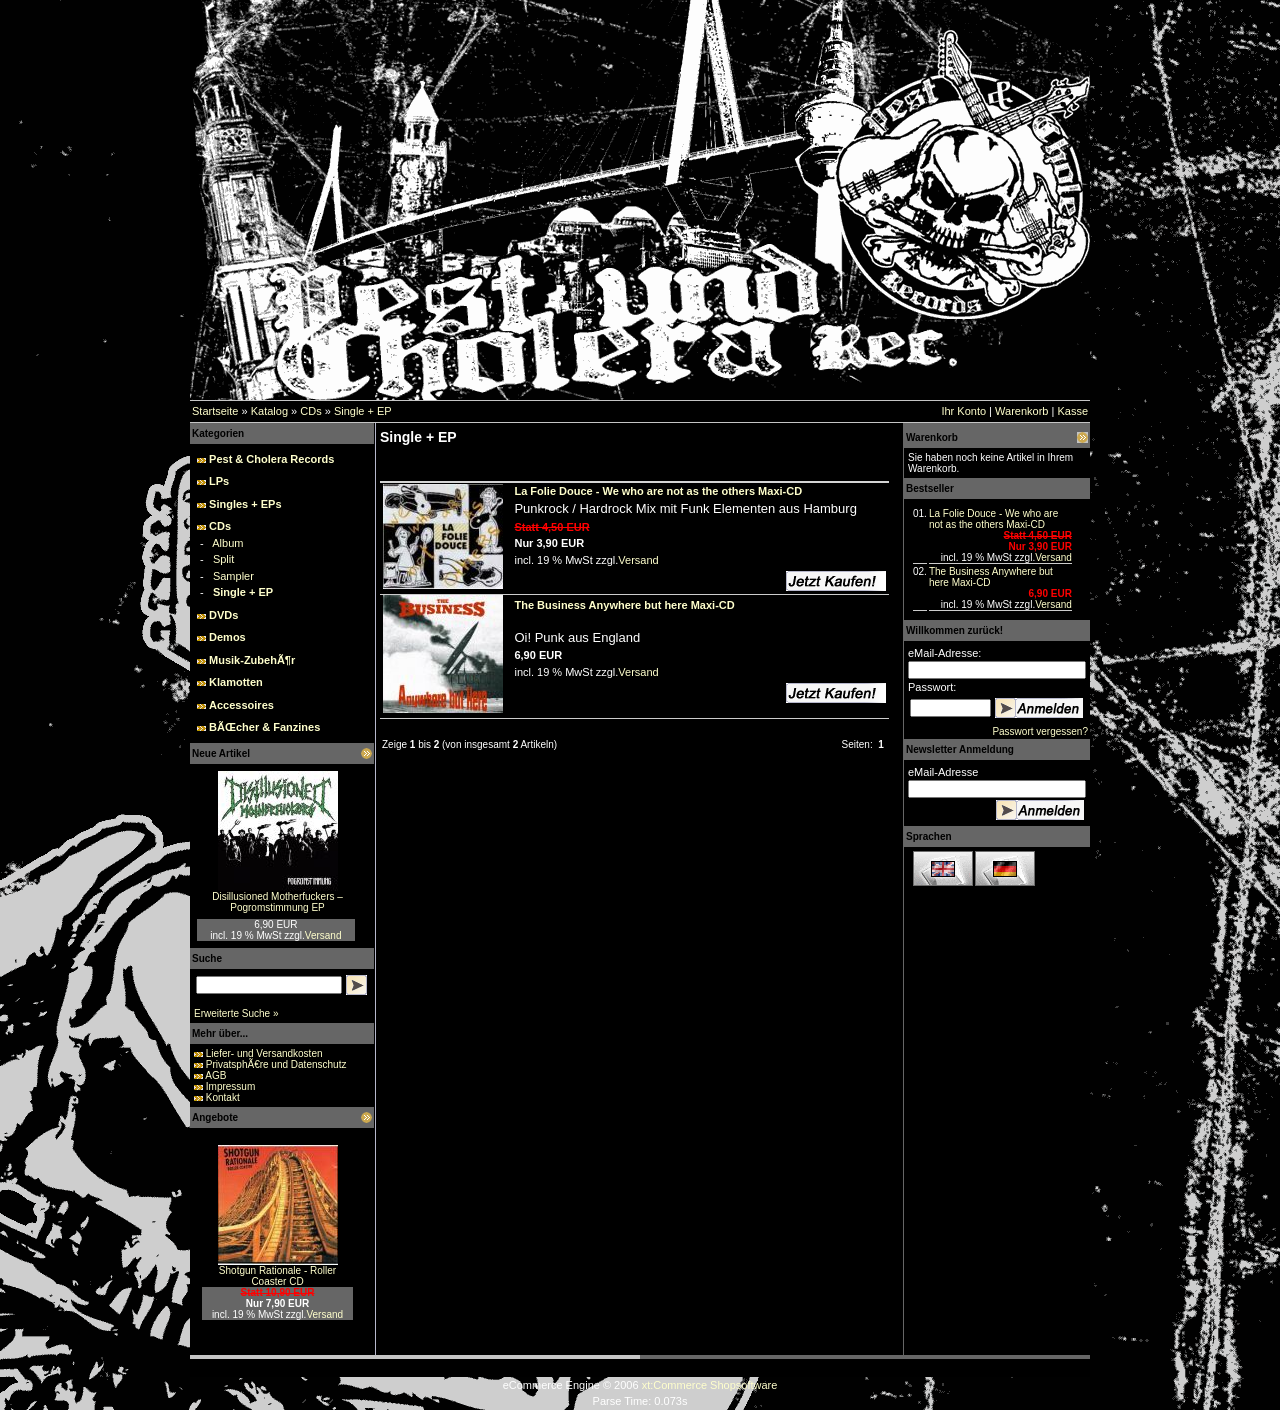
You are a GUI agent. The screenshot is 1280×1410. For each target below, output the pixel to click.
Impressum (230, 1086)
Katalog (269, 411)
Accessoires (241, 705)
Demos (227, 637)
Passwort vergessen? (1040, 731)
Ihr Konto (963, 411)
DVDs (223, 615)
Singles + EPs (245, 504)
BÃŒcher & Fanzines (264, 727)
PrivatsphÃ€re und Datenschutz (276, 1064)
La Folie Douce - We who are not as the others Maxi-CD (993, 519)
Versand (323, 935)
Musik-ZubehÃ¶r (252, 660)
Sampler (233, 576)
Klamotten (236, 682)
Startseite (215, 411)
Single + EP (363, 411)
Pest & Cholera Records (271, 459)
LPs (219, 481)
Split (223, 559)
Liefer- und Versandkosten (264, 1053)
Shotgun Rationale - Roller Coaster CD (277, 1276)
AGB (215, 1075)
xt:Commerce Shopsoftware (710, 1385)
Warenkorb (1021, 411)
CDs (310, 411)
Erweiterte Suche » (236, 1013)
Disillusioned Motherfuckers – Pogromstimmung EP (277, 902)
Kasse (1072, 411)
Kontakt (223, 1097)
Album (227, 543)
